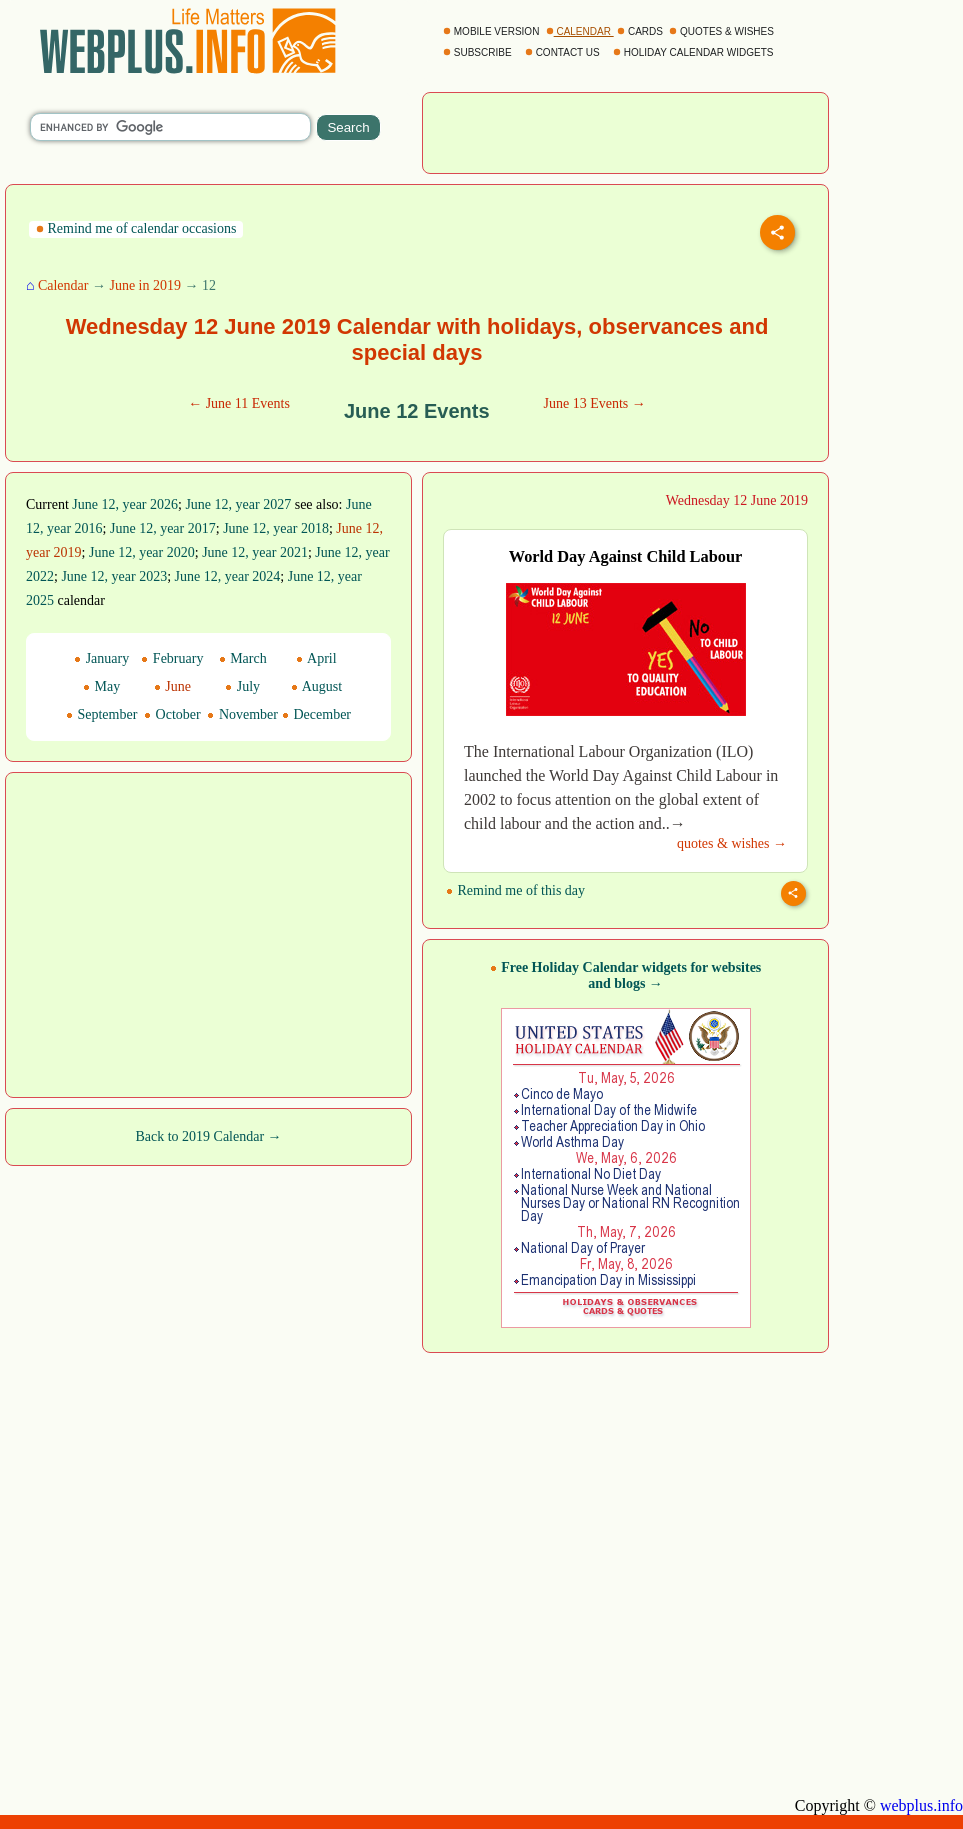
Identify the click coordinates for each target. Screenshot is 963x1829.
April (316, 658)
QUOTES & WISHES (722, 31)
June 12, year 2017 (163, 528)
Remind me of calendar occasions (136, 228)
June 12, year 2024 (228, 576)
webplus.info (921, 1805)
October (172, 714)
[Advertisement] (626, 131)
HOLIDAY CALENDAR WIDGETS (694, 52)
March (243, 658)
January (101, 658)
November (242, 714)
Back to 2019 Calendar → (208, 1136)
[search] (170, 127)
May (101, 686)
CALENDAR (580, 31)
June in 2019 (145, 285)
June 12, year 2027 (238, 504)
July (242, 686)
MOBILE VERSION (492, 31)
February (172, 658)
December (316, 714)
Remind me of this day (515, 890)
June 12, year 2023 (114, 576)
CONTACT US (564, 52)
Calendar (63, 285)
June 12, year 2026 (125, 504)
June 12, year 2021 (255, 552)
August (316, 686)
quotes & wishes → (732, 843)
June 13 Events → (595, 403)
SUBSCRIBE (478, 52)
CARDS (641, 31)
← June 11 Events (239, 403)
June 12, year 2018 (276, 528)
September (101, 714)
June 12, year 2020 (142, 552)
